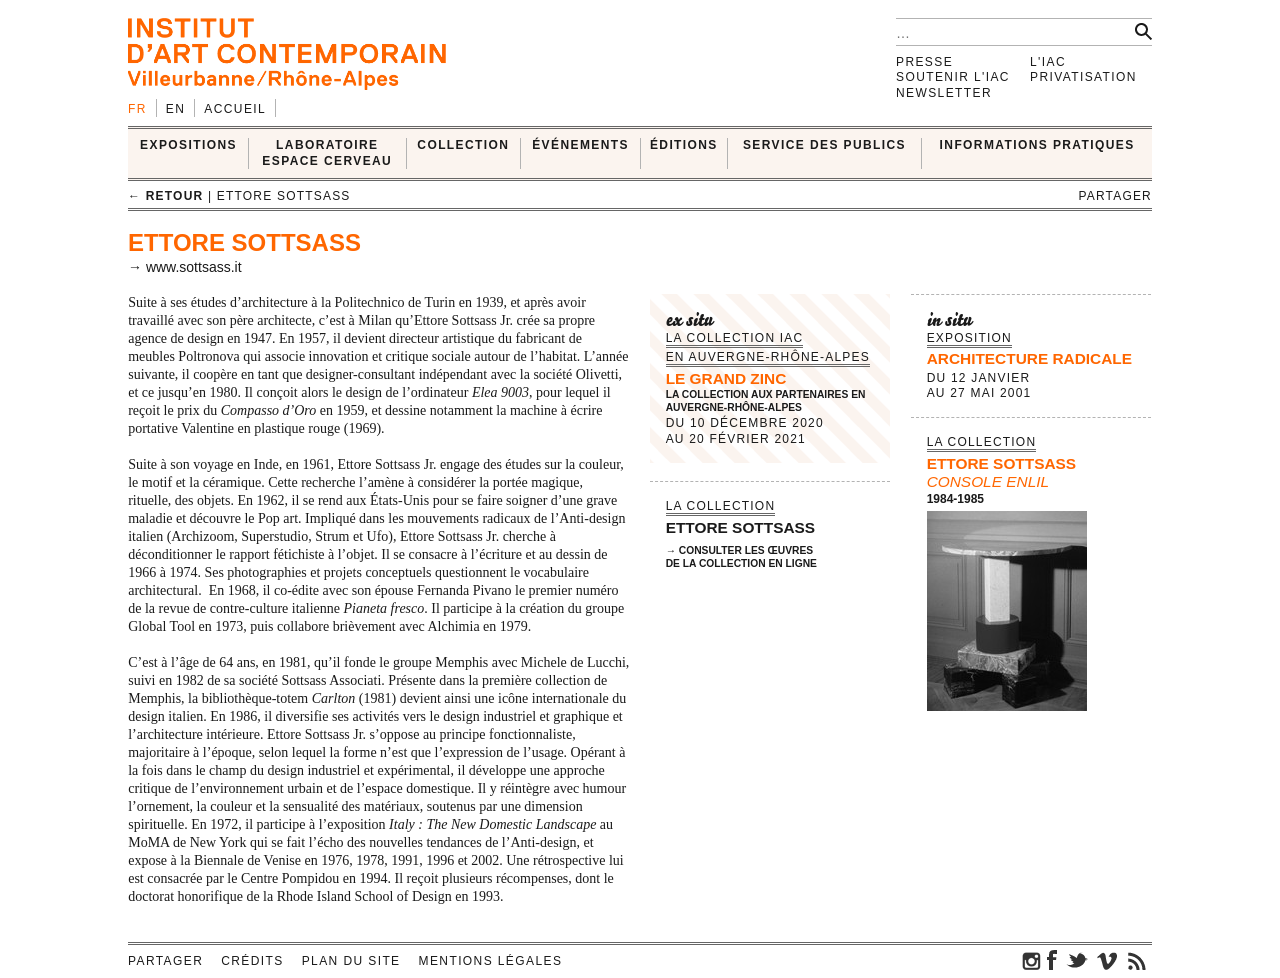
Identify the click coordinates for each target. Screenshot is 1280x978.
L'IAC (1048, 62)
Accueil (235, 109)
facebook (1052, 960)
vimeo (1107, 960)
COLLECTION (463, 145)
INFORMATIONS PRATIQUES (1037, 145)
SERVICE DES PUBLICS (824, 145)
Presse (924, 62)
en (175, 109)
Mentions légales (491, 961)
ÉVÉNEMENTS (580, 145)
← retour (165, 196)
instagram (1032, 960)
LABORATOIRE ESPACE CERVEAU (327, 152)
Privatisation (1083, 77)
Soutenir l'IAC (953, 77)
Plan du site (351, 961)
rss (1137, 960)
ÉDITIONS (684, 145)
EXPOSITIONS (188, 145)
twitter (1077, 960)
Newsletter (944, 93)
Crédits (252, 961)
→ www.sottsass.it (185, 267)
